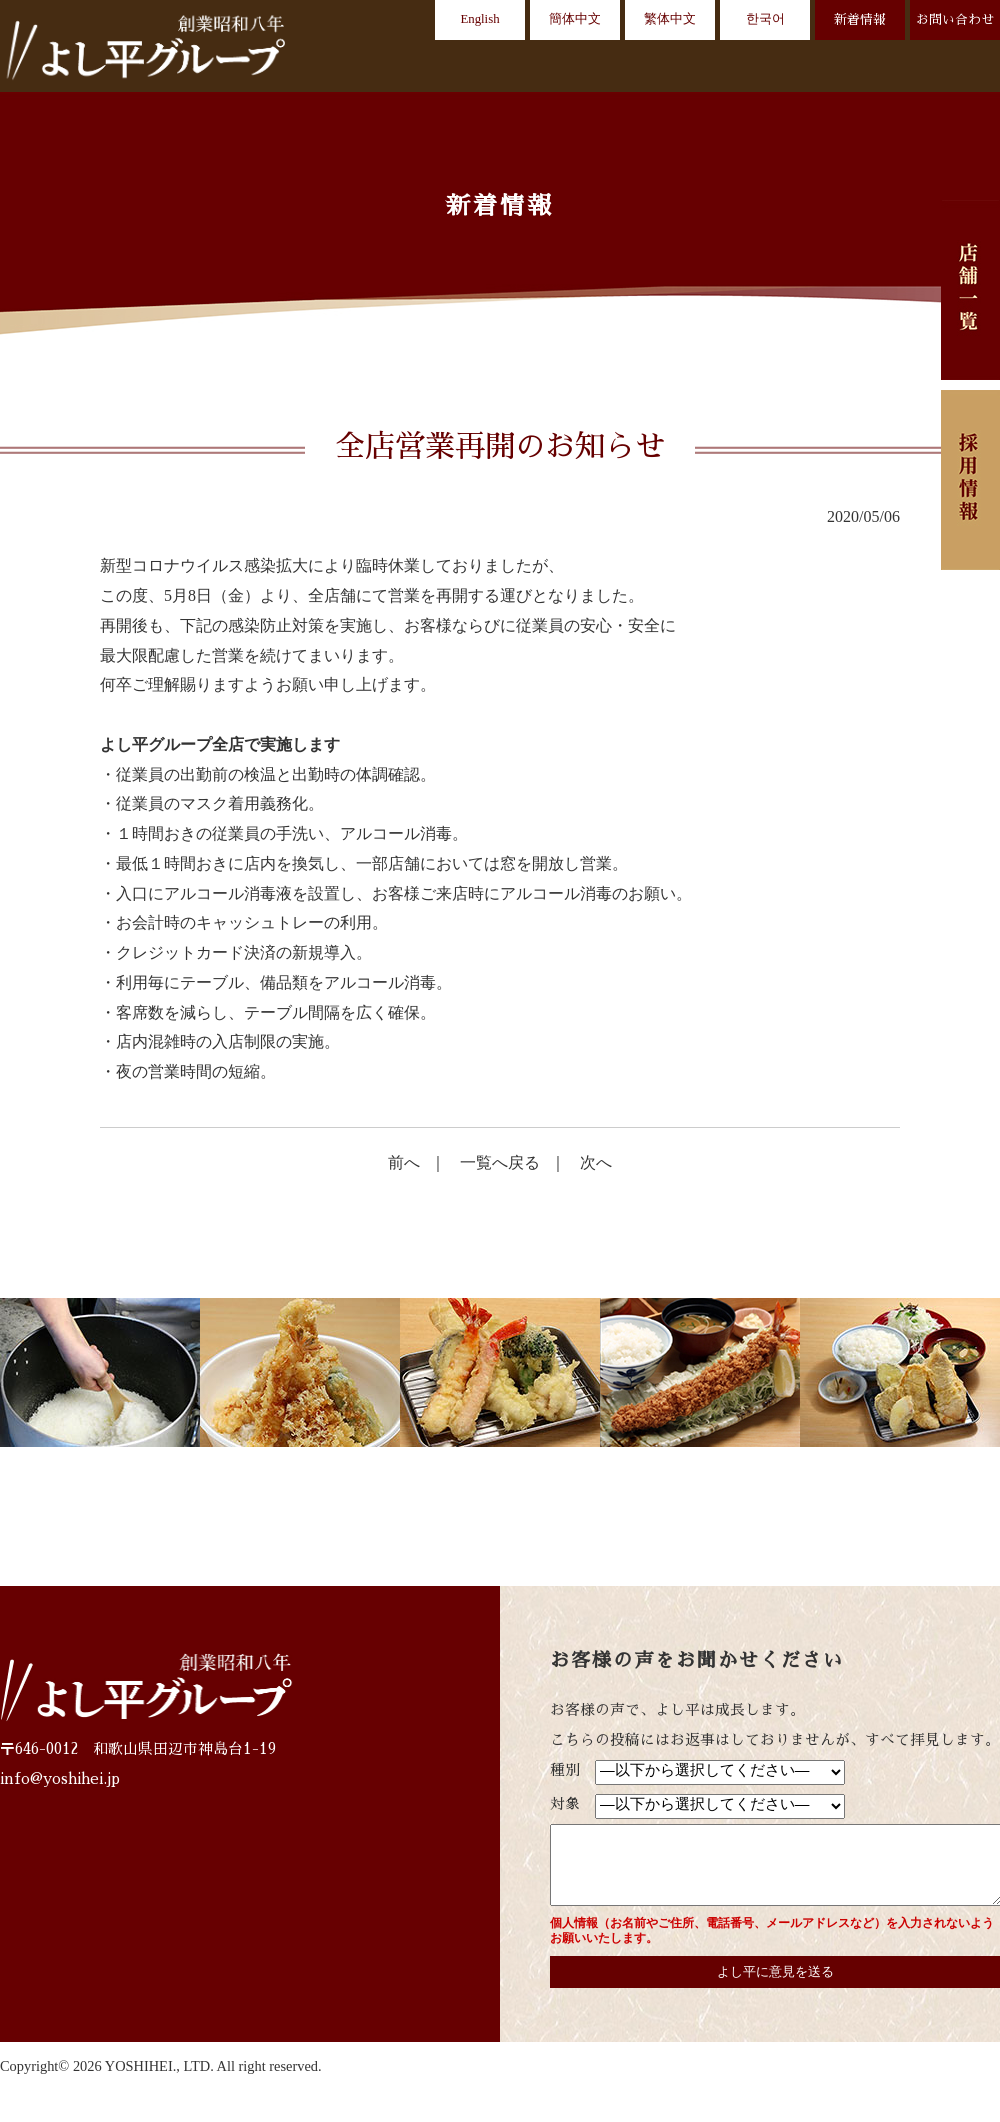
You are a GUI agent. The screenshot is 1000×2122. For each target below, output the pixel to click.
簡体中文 (575, 19)
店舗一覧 (512, 69)
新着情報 (860, 19)
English (479, 19)
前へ (404, 1162)
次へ (596, 1162)
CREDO (603, 69)
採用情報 (958, 69)
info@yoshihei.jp (60, 1779)
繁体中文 (670, 19)
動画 (679, 69)
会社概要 (865, 69)
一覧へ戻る (500, 1162)
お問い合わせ (955, 19)
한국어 (765, 19)
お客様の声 (764, 69)
